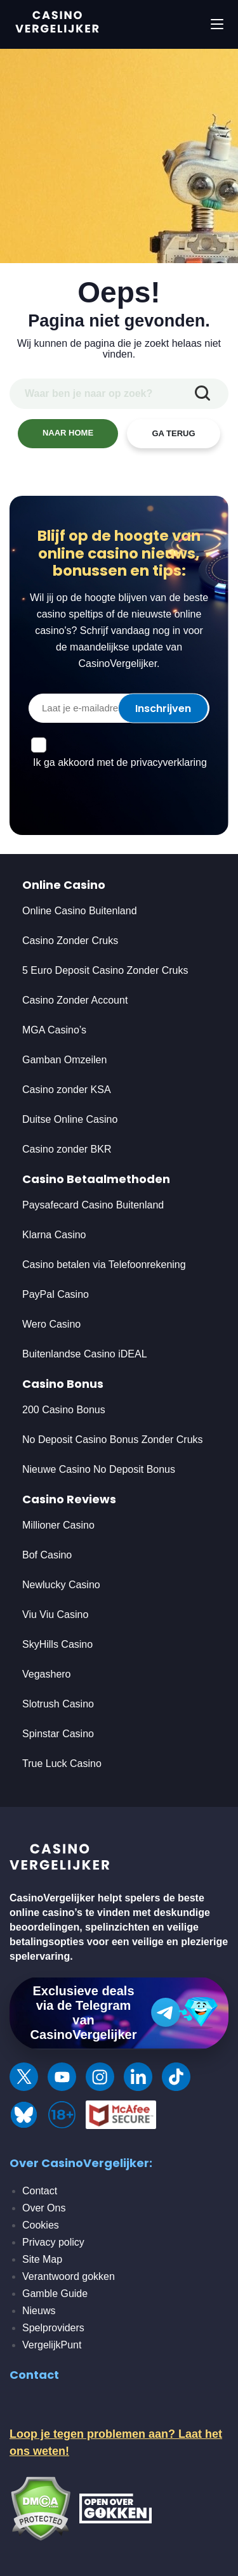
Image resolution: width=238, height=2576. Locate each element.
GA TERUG (173, 433)
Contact (39, 2190)
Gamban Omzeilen (64, 1059)
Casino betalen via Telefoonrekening (104, 1264)
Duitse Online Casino (69, 1119)
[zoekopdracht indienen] (202, 393)
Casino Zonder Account (75, 1000)
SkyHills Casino (57, 1644)
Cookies (40, 2225)
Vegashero (46, 1674)
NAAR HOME (68, 432)
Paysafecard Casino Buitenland (93, 1205)
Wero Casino (51, 1324)
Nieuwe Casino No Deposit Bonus (98, 1469)
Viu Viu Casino (55, 1614)
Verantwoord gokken (68, 2276)
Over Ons (43, 2208)
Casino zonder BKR (67, 1149)
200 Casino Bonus (63, 1409)
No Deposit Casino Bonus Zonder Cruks (112, 1439)
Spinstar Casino (58, 1733)
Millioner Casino (58, 1525)
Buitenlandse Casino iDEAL (84, 1354)
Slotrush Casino (58, 1704)
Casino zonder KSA (66, 1089)
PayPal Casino (55, 1294)
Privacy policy (53, 2242)
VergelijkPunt (51, 2345)
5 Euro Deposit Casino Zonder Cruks (105, 970)
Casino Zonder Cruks (70, 940)
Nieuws (38, 2310)
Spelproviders (53, 2327)
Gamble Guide (55, 2293)
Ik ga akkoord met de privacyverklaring (120, 762)
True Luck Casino (62, 1763)
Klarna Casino (54, 1234)
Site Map (42, 2259)
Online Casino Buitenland (81, 910)
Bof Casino (47, 1555)
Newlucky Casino (61, 1584)
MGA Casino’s (54, 1030)
